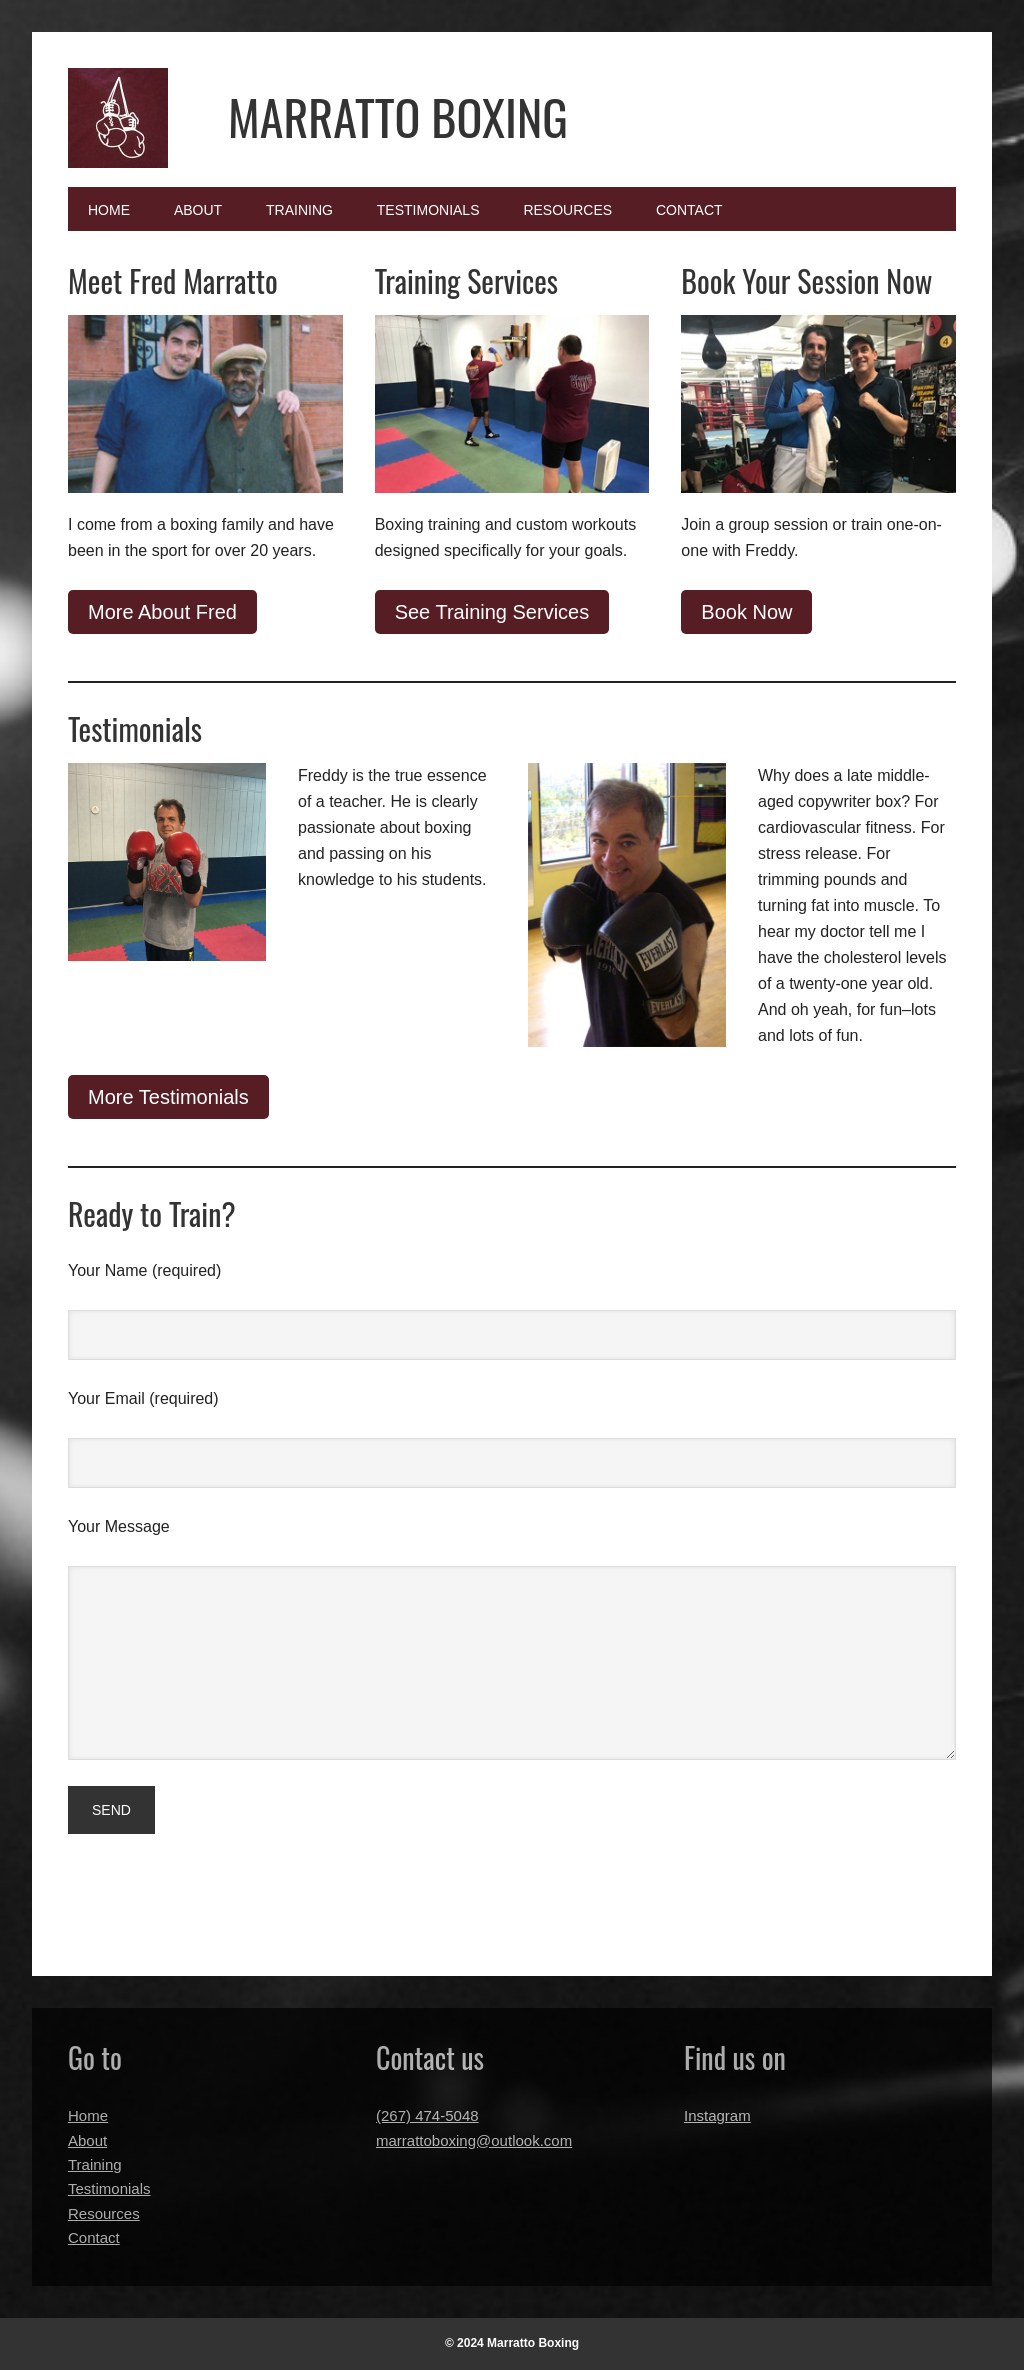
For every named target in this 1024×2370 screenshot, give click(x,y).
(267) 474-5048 (427, 2115)
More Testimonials (168, 1097)
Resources (104, 2213)
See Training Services (492, 612)
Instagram (717, 2115)
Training (95, 2164)
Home (88, 2115)
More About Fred (162, 612)
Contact (94, 2237)
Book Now (746, 612)
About (87, 2140)
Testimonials (109, 2188)
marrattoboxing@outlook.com (474, 2140)
